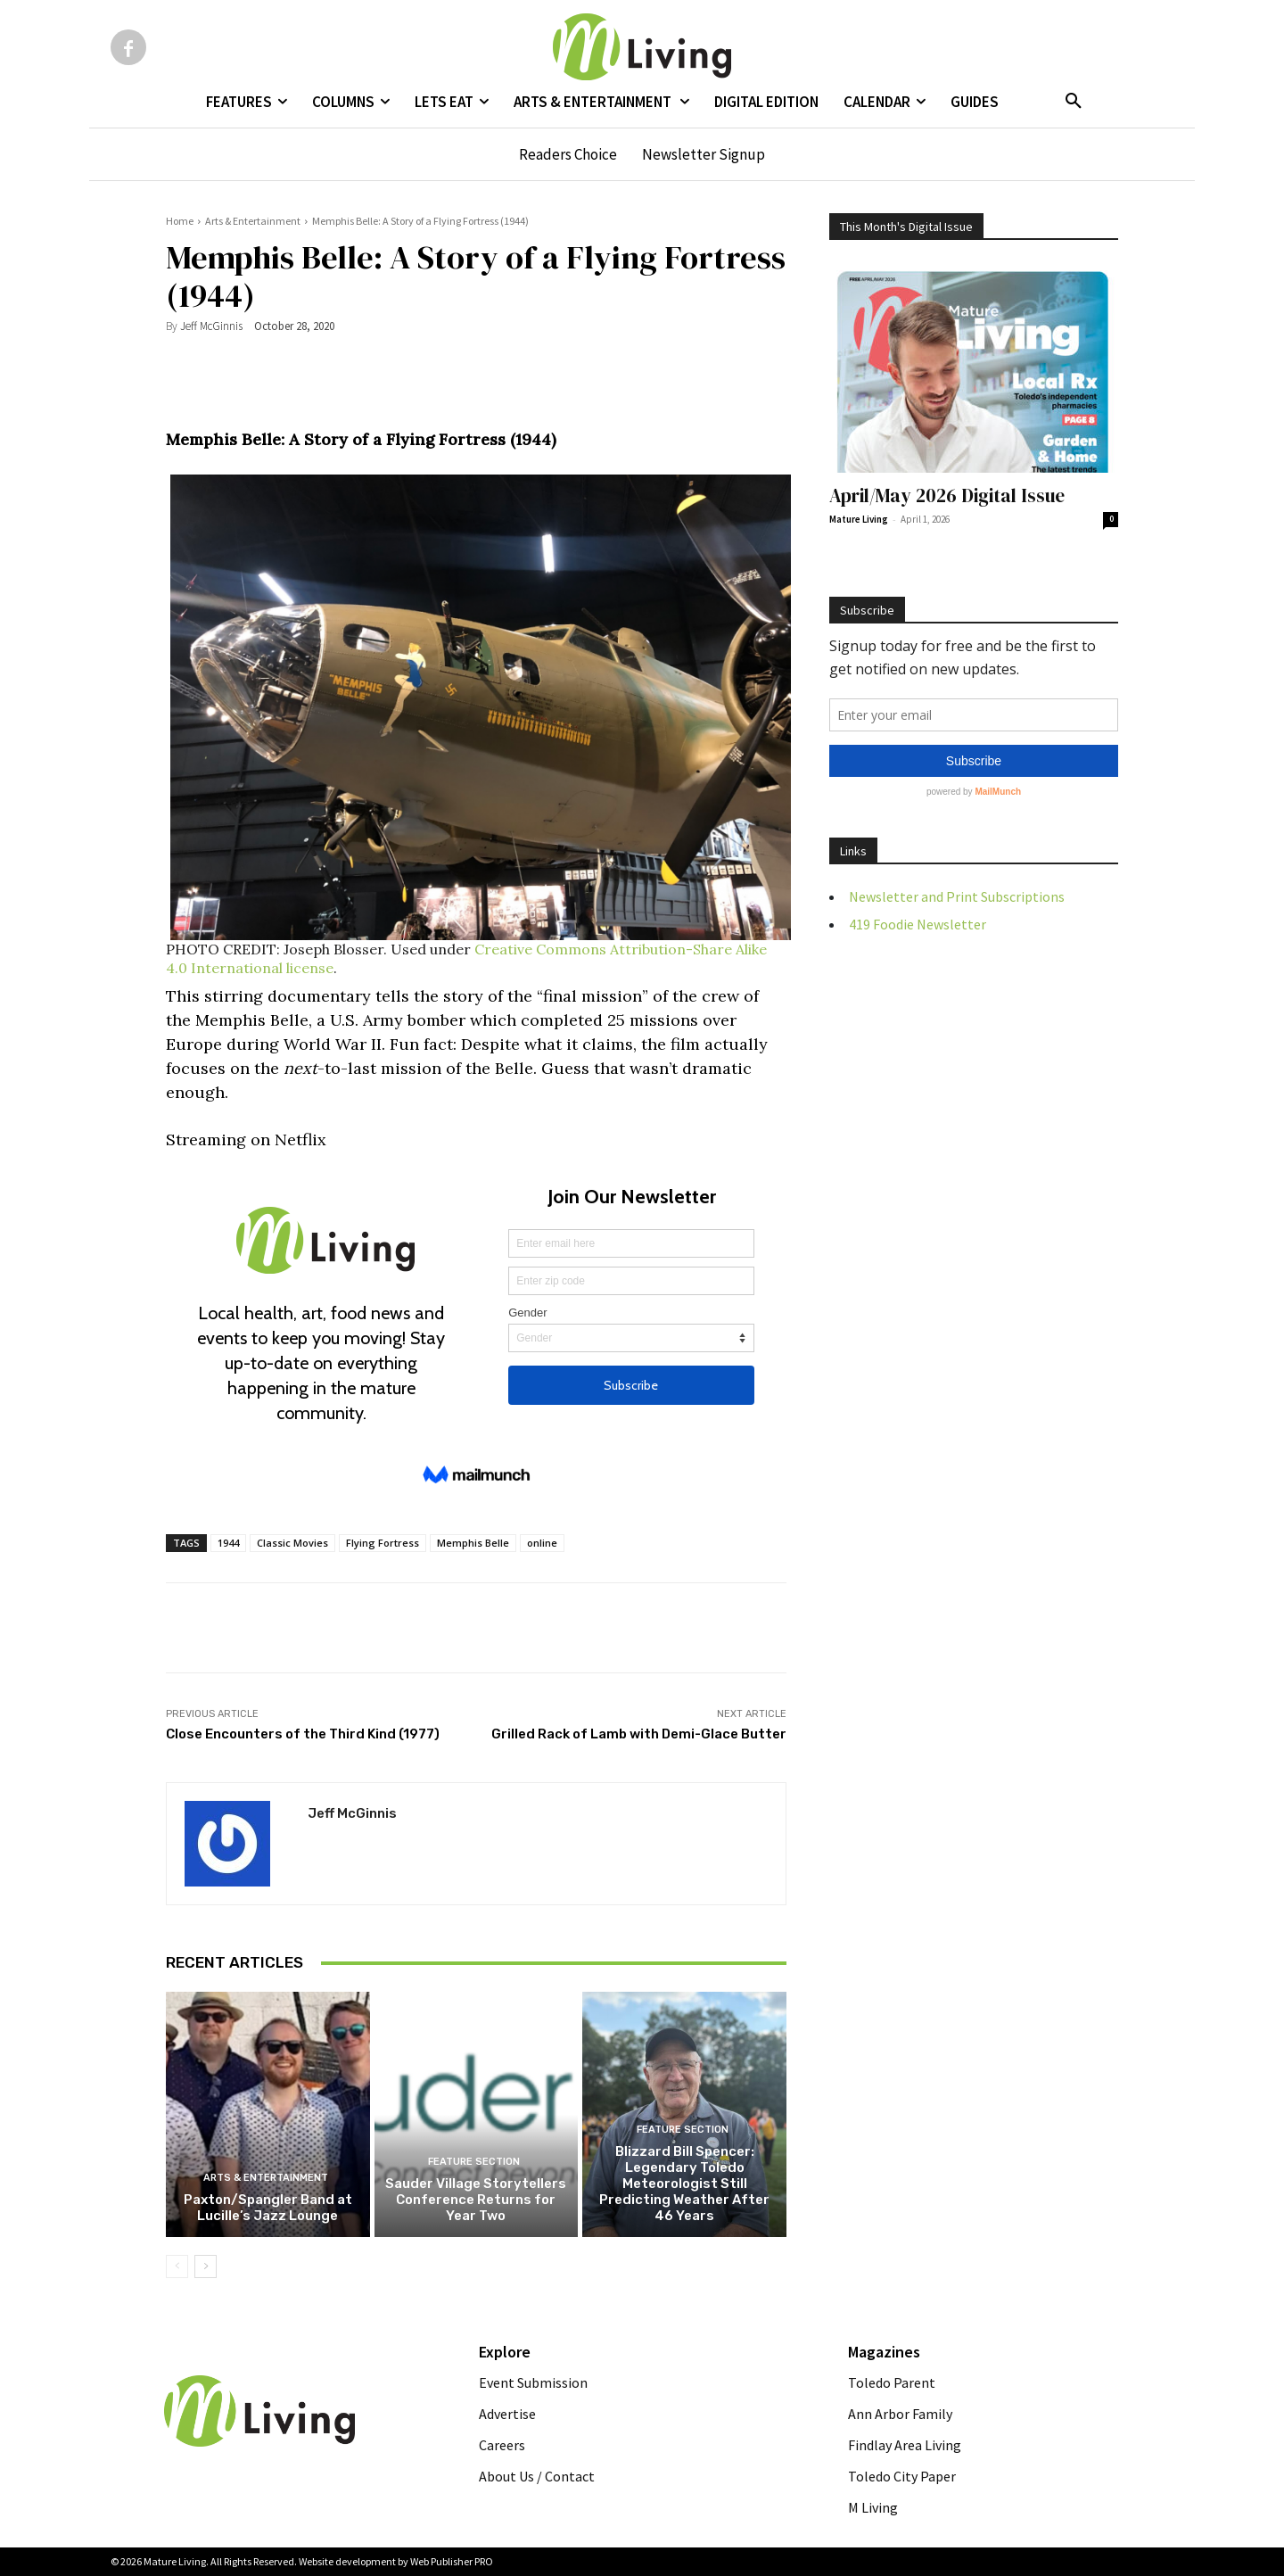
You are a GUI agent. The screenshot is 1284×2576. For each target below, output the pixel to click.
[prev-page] (177, 2266)
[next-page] (205, 2266)
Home (179, 220)
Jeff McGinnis (211, 326)
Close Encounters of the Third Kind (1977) (303, 1734)
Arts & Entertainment (252, 220)
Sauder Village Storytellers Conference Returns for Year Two (475, 2200)
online (542, 1542)
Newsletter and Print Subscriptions (957, 896)
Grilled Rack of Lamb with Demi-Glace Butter (638, 1734)
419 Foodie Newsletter (917, 924)
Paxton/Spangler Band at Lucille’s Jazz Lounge (268, 2208)
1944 (228, 1542)
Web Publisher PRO (451, 2561)
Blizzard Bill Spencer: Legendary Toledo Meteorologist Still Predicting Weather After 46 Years (684, 2183)
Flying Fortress (382, 1542)
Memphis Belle (473, 1542)
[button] (1073, 102)
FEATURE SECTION (474, 2162)
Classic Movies (292, 1542)
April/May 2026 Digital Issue (947, 495)
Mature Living (858, 519)
